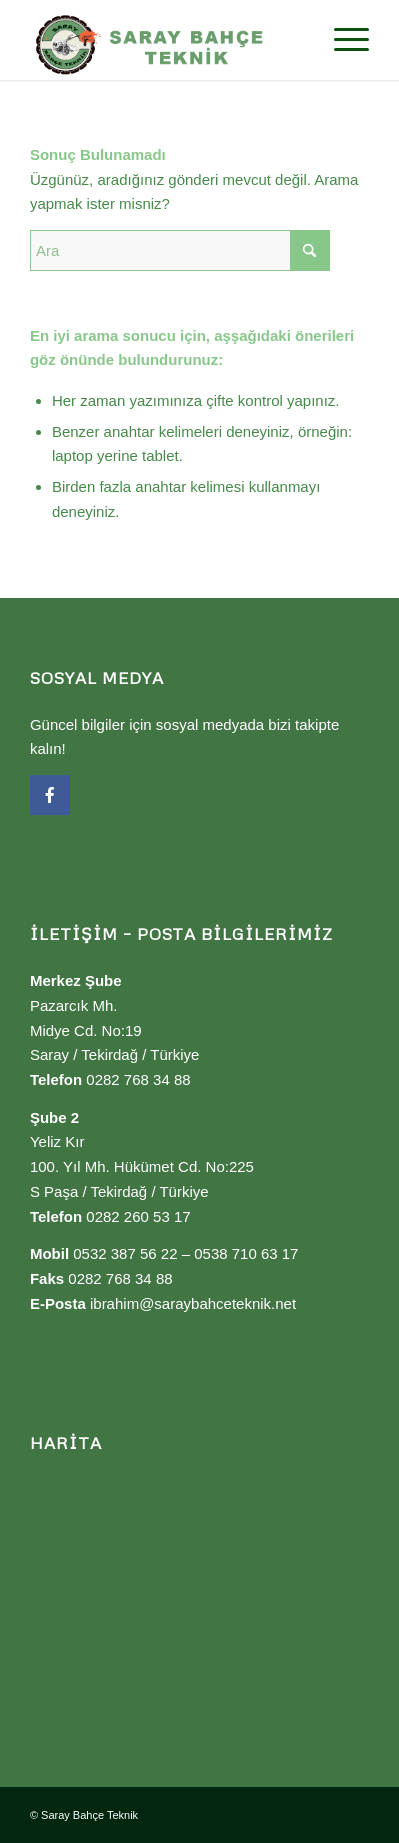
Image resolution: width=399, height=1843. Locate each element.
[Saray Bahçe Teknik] (165, 40)
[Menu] (341, 40)
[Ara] (180, 250)
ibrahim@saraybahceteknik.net (193, 1303)
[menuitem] (341, 40)
